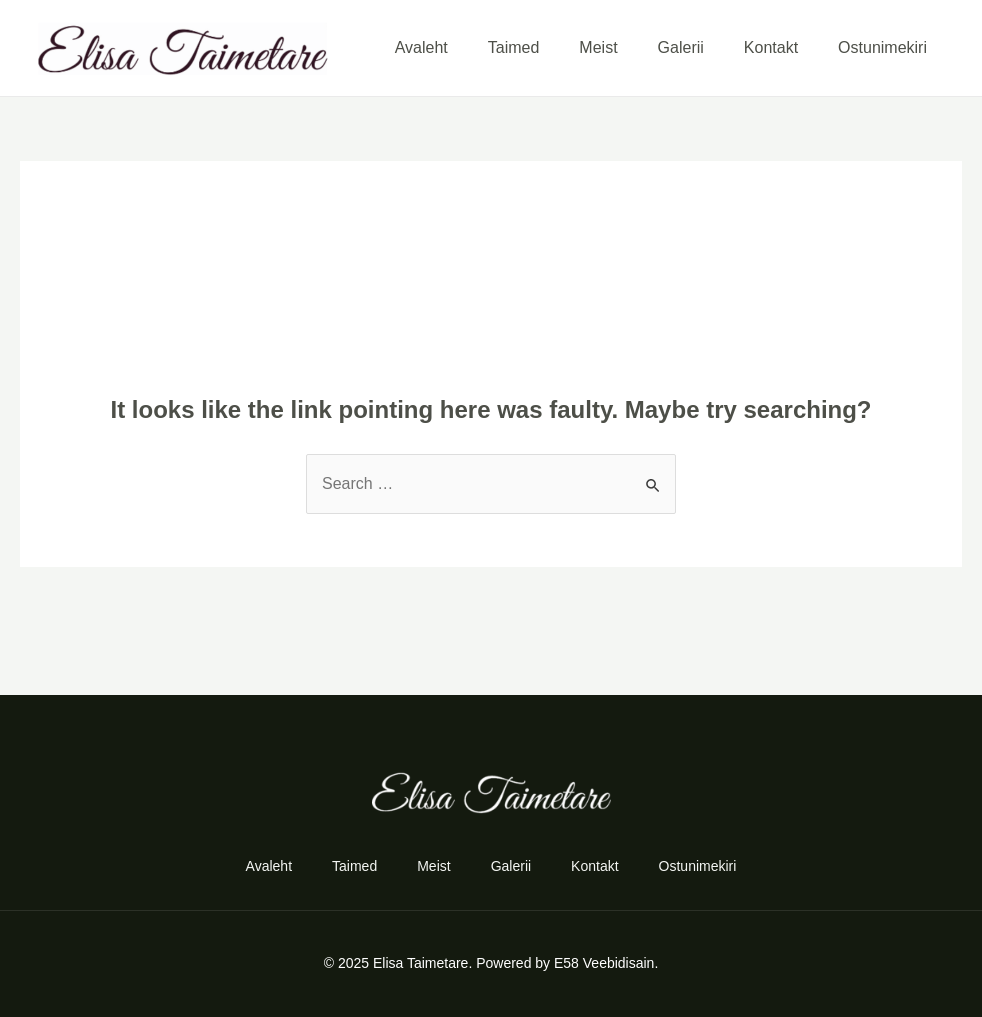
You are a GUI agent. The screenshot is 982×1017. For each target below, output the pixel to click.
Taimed (514, 47)
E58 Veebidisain (604, 963)
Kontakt (771, 47)
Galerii (681, 47)
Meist (598, 47)
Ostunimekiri (882, 47)
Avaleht (421, 47)
